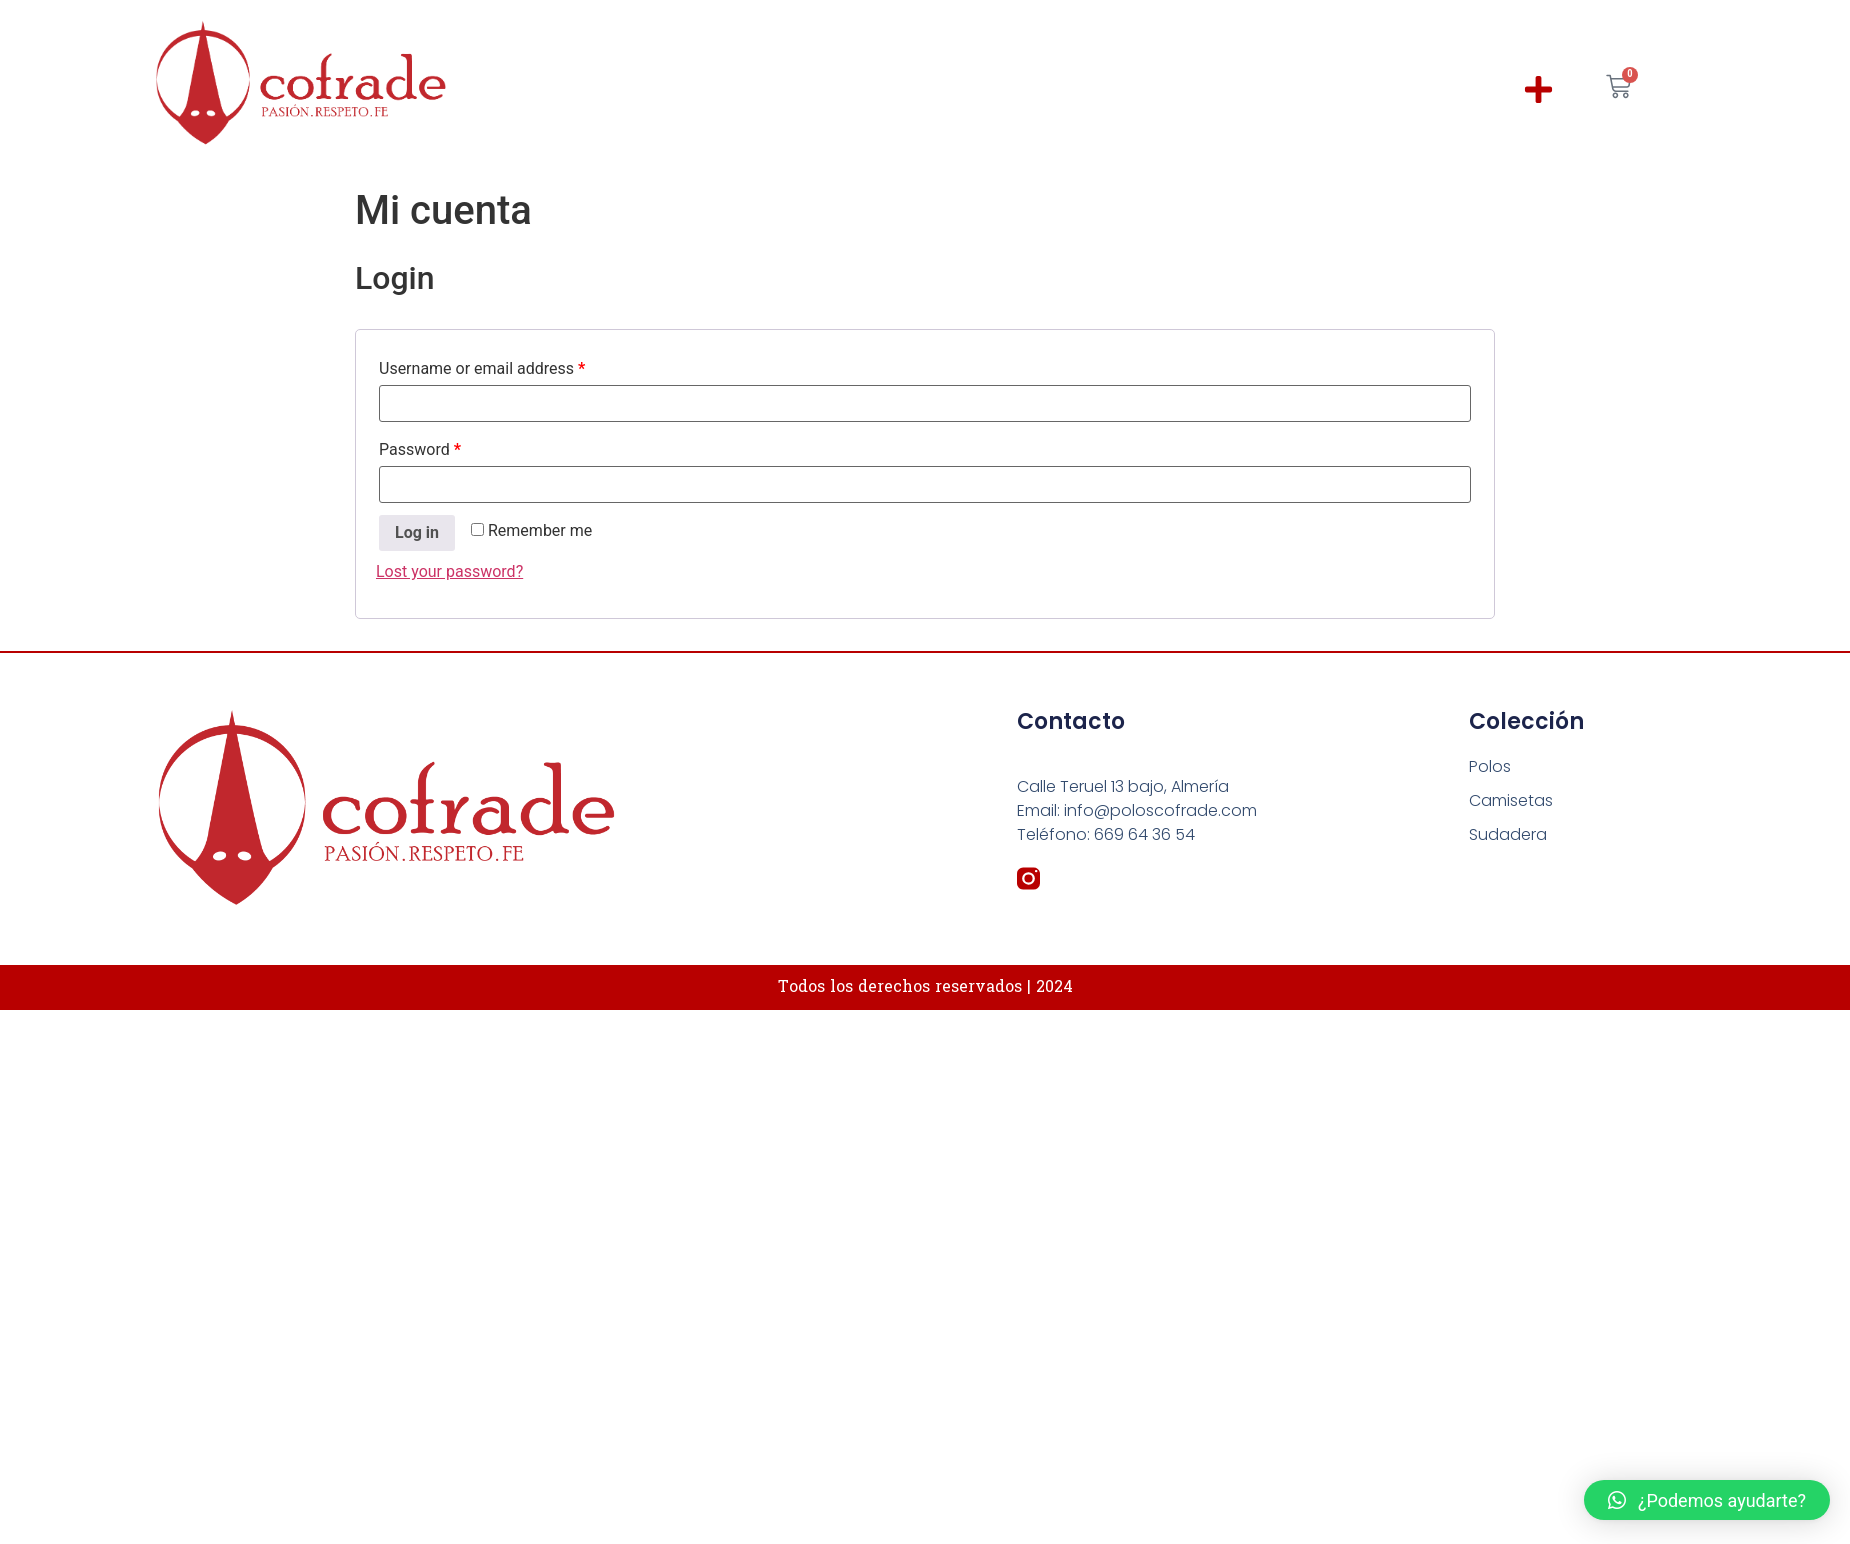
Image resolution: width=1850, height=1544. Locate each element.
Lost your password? (449, 571)
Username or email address (482, 368)
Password (420, 449)
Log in (417, 532)
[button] (1539, 89)
